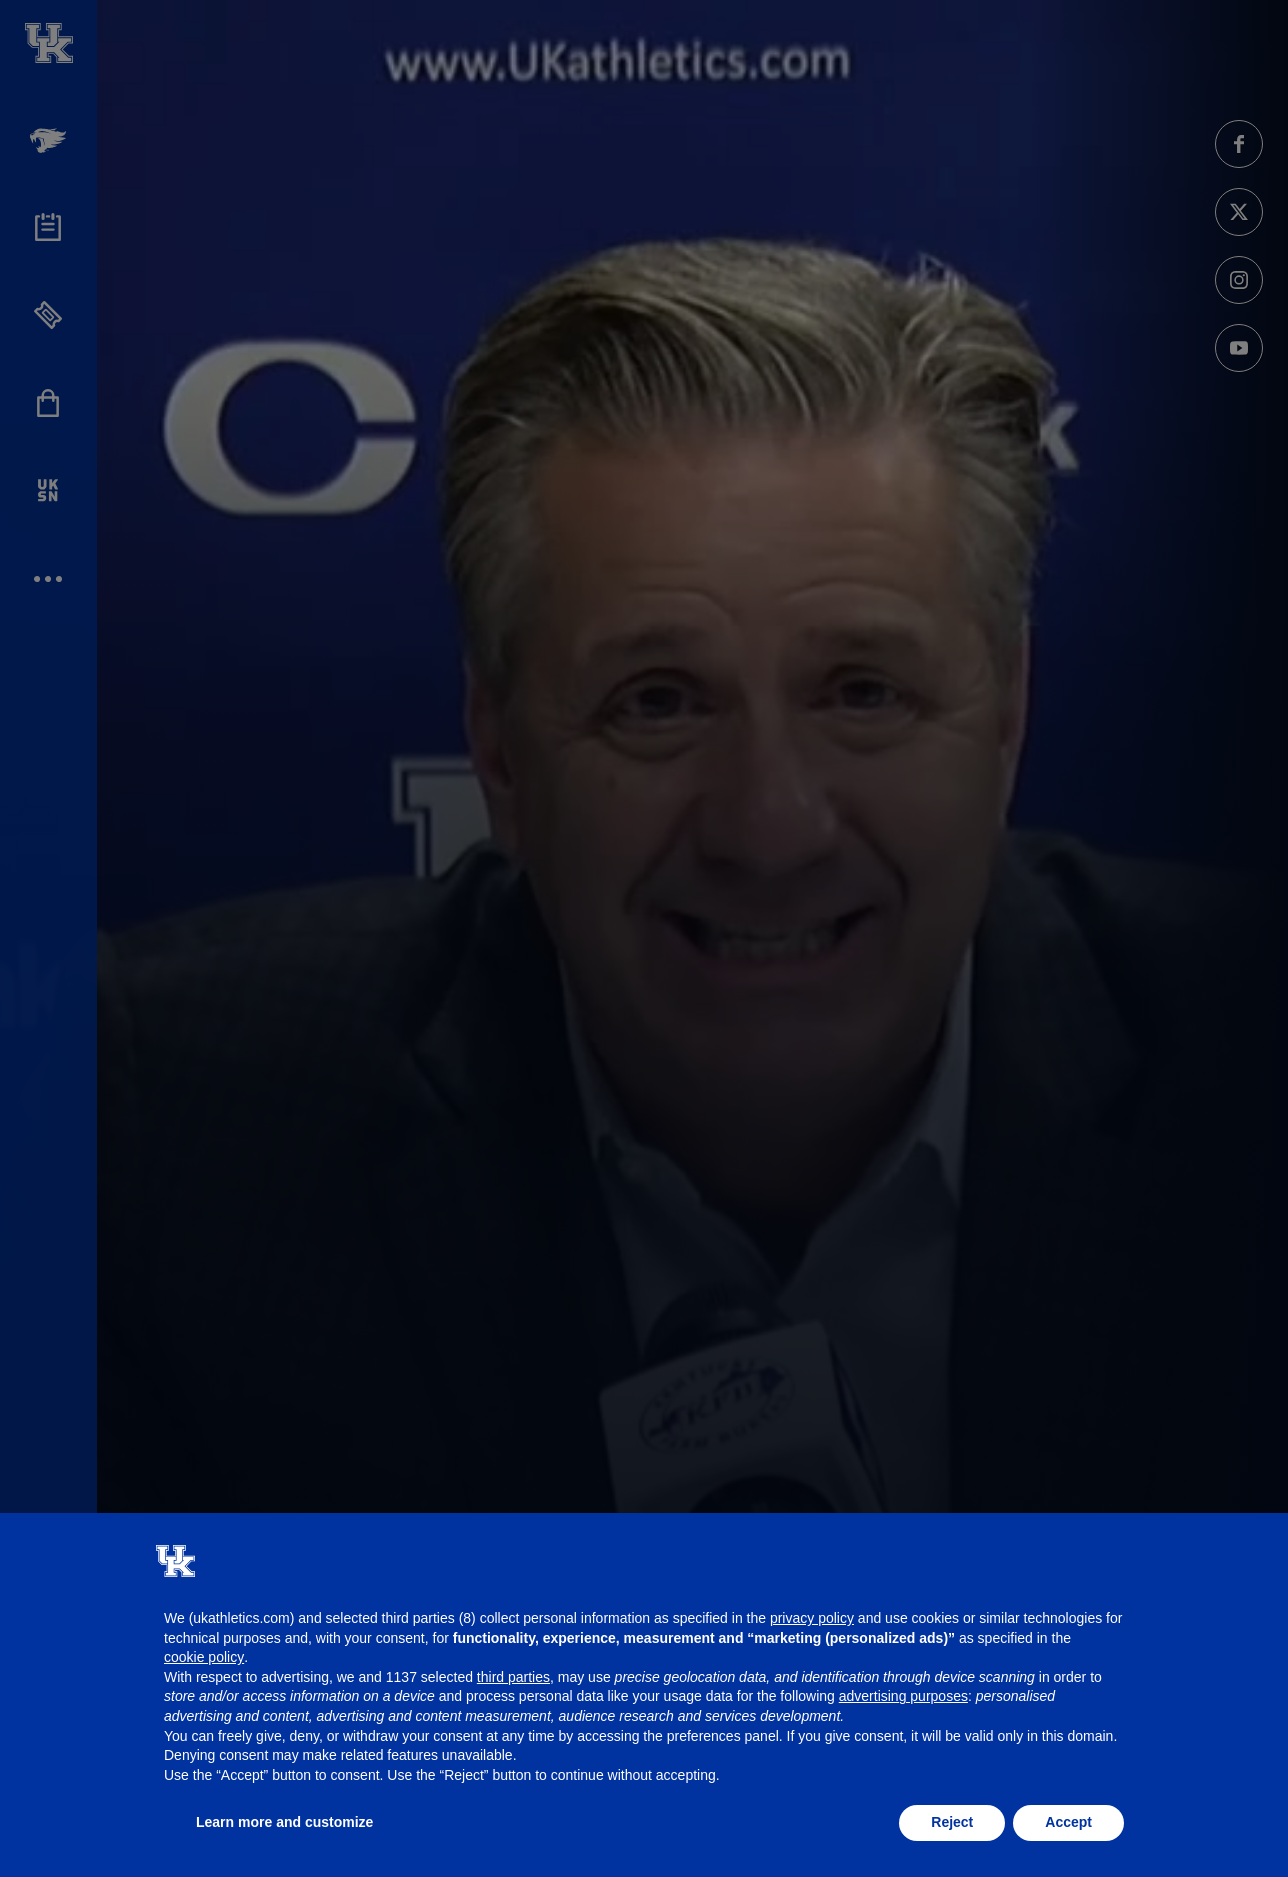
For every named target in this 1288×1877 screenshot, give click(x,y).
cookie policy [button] (204, 1657)
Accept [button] (1068, 1822)
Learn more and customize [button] (284, 1822)
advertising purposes (903, 1696)
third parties (513, 1677)
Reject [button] (952, 1822)
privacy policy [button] (812, 1618)
